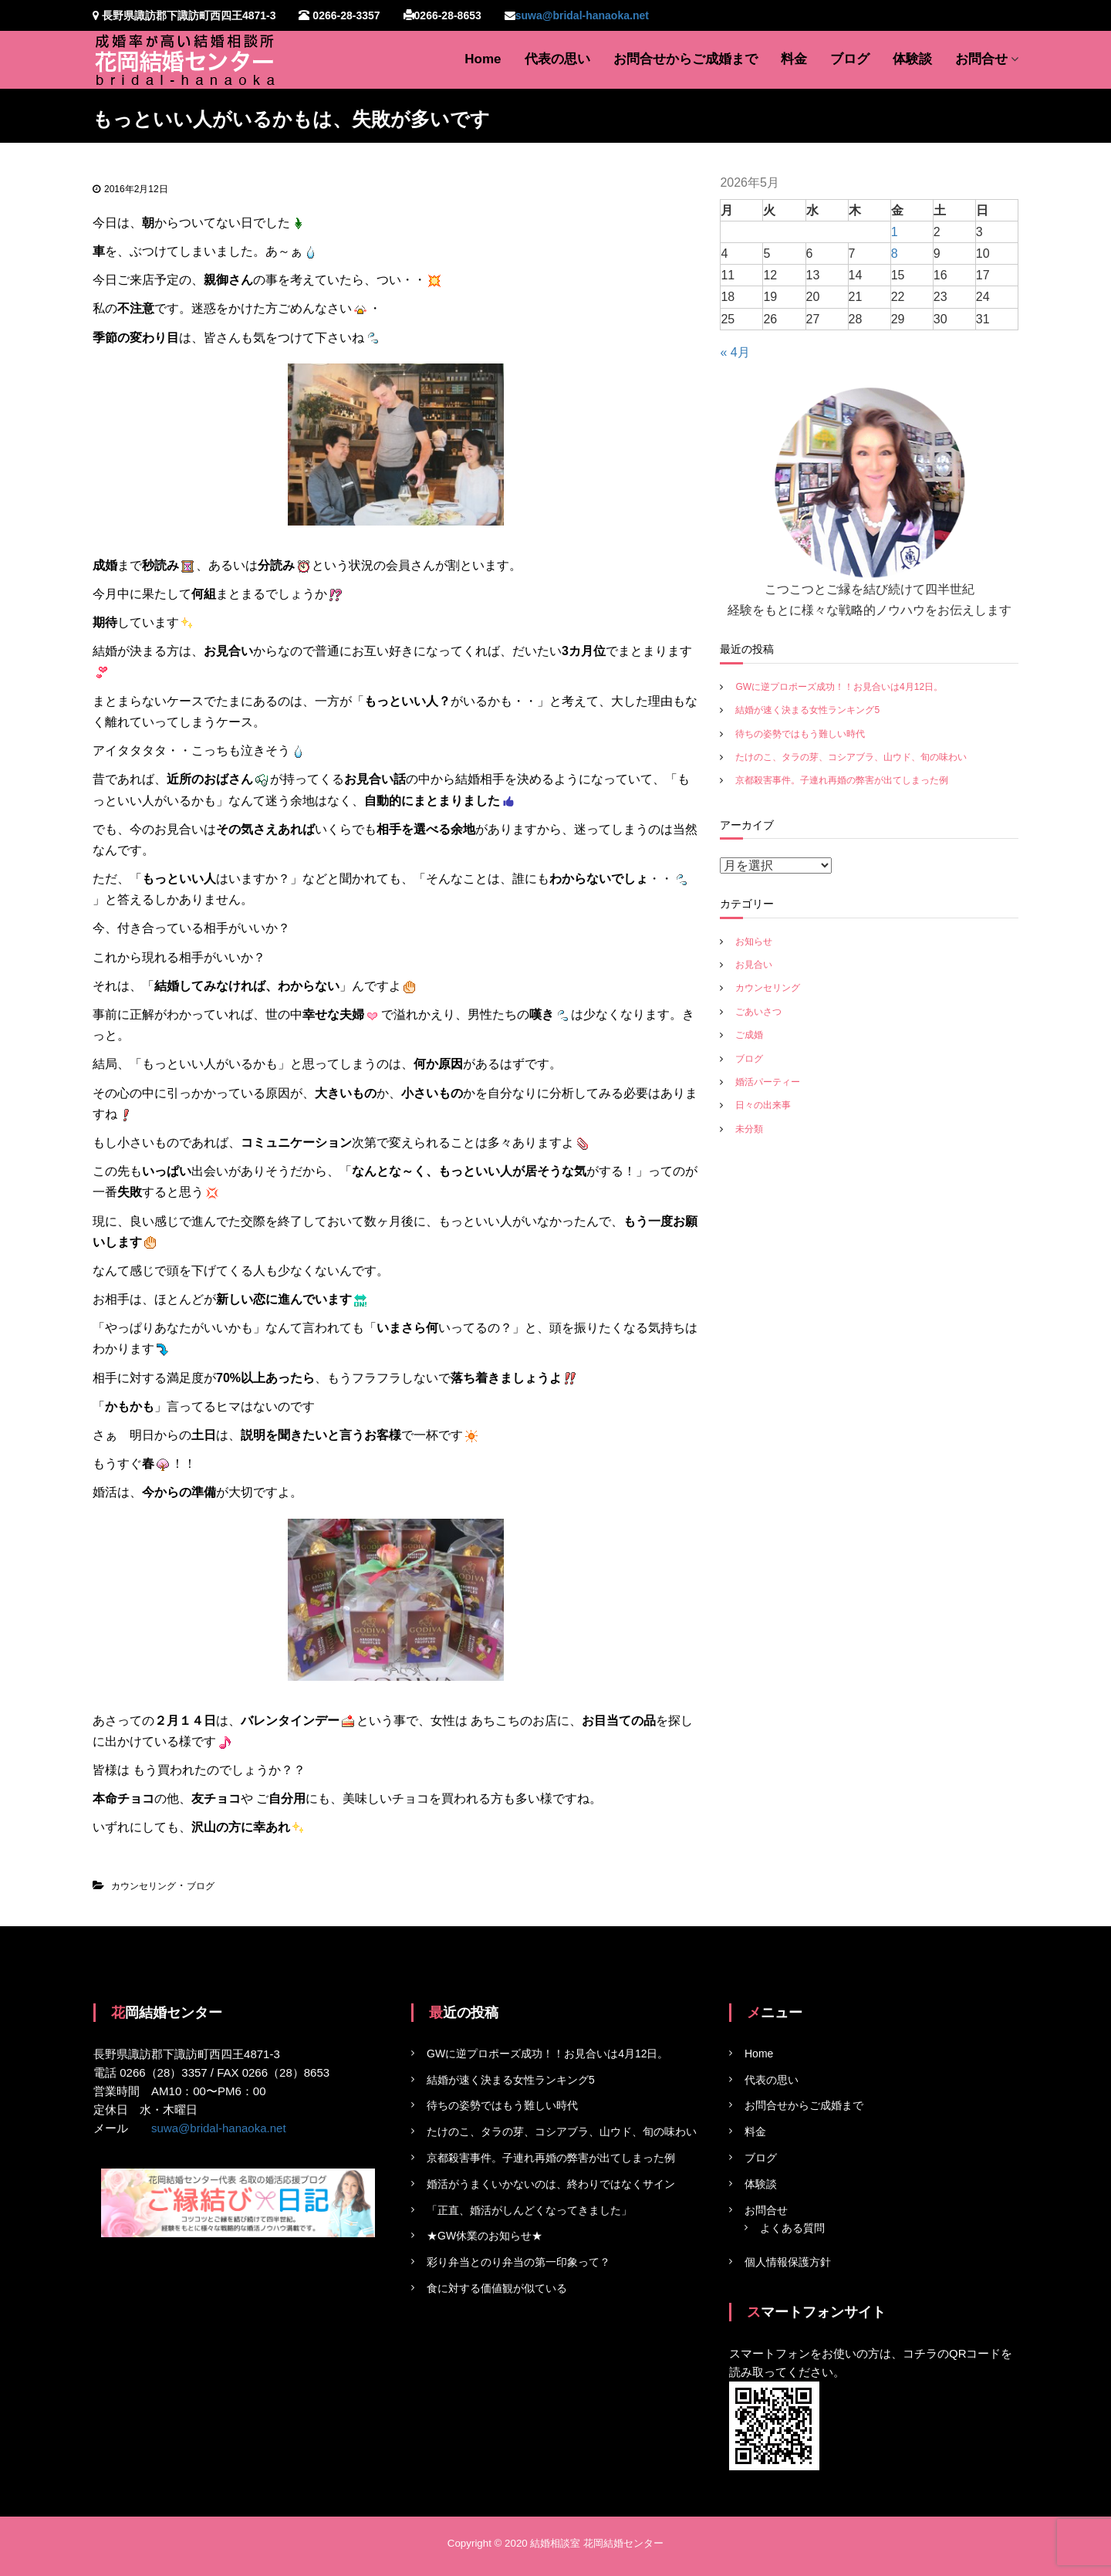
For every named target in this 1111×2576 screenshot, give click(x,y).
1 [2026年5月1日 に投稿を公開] (894, 231)
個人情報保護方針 (788, 2262)
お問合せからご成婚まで (685, 59)
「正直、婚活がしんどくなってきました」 (529, 2210)
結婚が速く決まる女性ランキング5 (807, 710)
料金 (794, 59)
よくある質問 (792, 2228)
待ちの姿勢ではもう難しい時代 (800, 734)
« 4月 (734, 352)
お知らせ (753, 941)
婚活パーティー (767, 1082)
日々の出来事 (763, 1105)
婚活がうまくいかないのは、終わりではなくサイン (551, 2184)
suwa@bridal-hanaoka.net (582, 15)
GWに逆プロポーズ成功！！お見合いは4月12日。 (839, 686)
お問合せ (981, 59)
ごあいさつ (758, 1011)
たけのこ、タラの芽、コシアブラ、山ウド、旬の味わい (851, 757)
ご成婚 (749, 1034)
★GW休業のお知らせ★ (484, 2235)
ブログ (850, 59)
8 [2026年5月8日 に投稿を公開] (894, 253)
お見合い (753, 964)
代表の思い (557, 59)
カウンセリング (143, 1886)
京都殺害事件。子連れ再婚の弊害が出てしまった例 (841, 780)
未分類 (749, 1129)
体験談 (912, 59)
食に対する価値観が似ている (497, 2288)
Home (482, 59)
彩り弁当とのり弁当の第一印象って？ (518, 2262)
